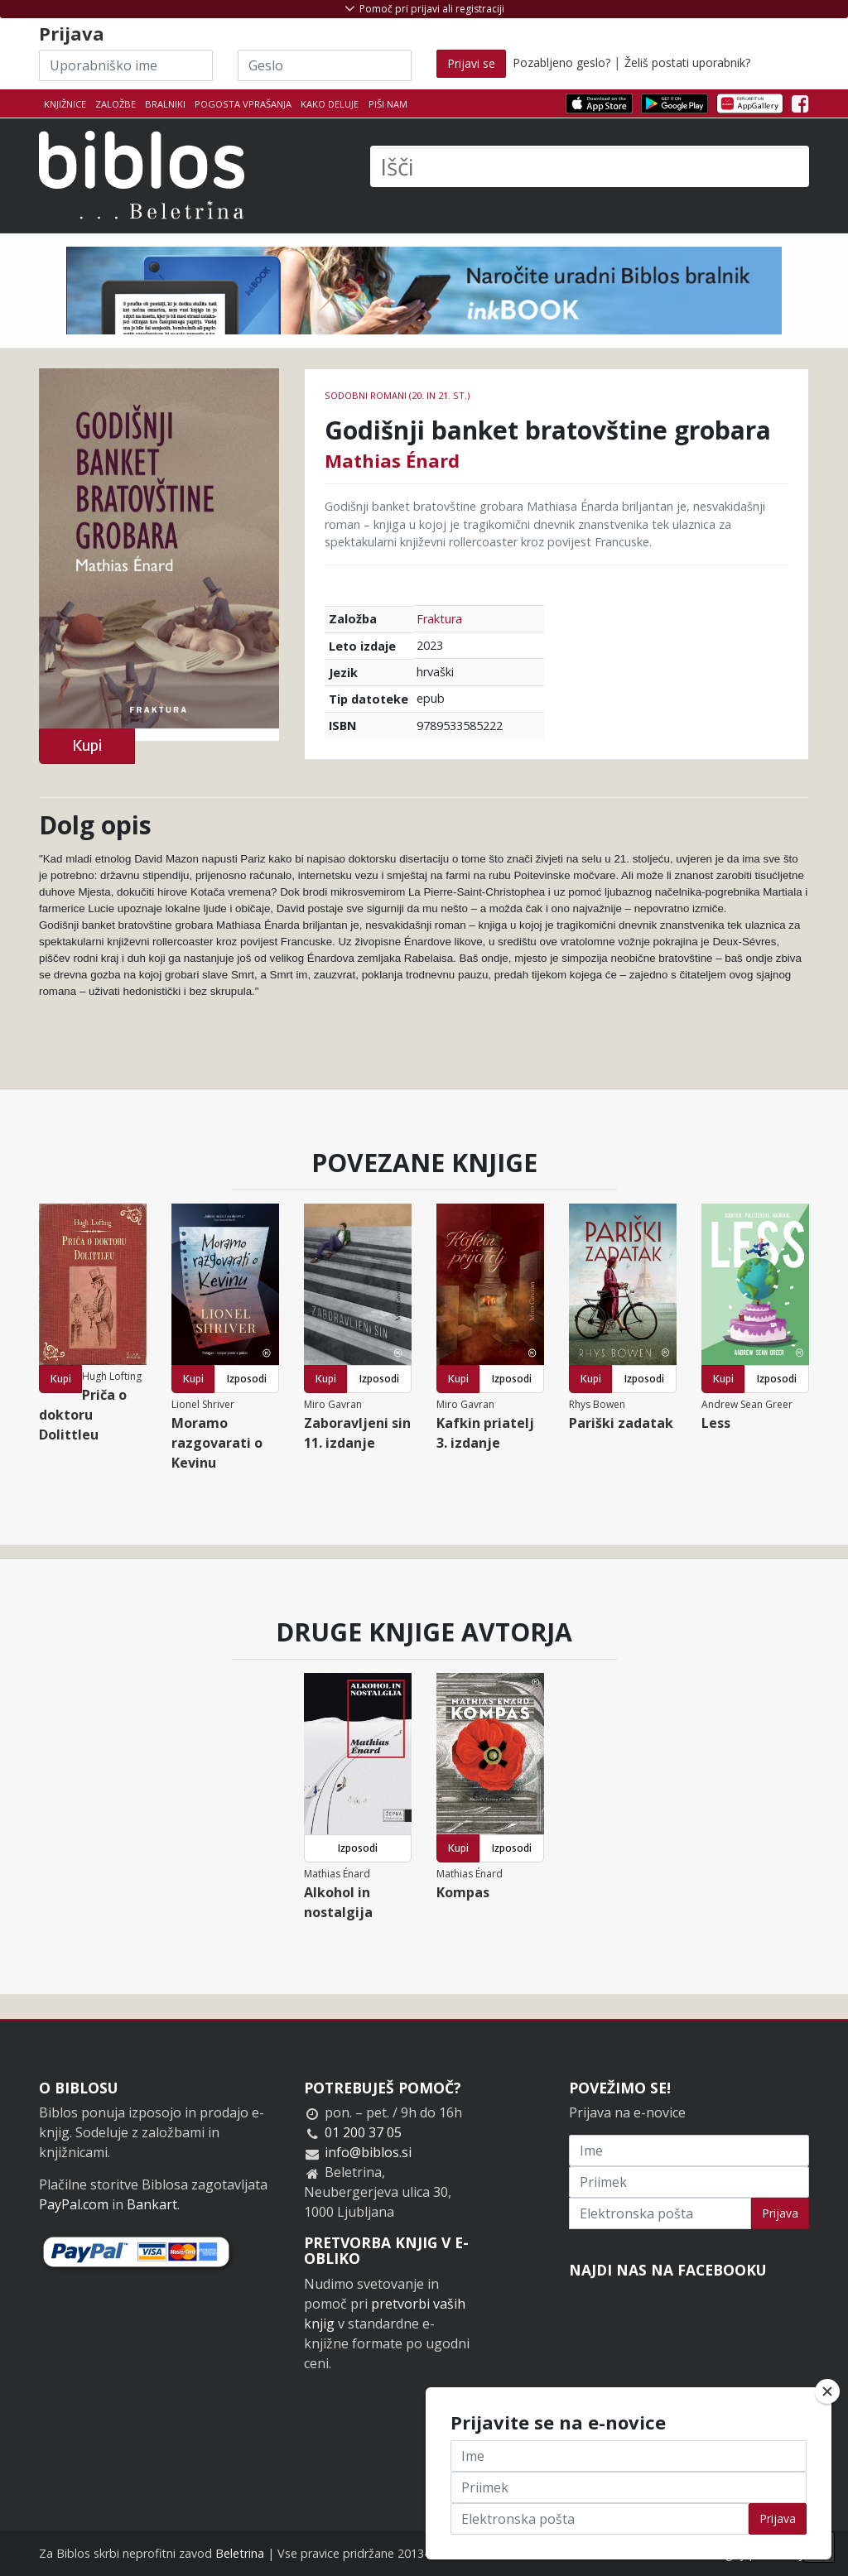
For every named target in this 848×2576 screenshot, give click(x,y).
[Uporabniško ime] (126, 65)
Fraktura (439, 619)
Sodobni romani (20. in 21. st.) (397, 395)
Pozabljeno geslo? (561, 62)
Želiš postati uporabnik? (687, 62)
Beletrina (239, 2553)
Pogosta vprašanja (243, 104)
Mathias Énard (392, 460)
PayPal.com (73, 2204)
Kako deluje (330, 104)
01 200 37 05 (363, 2132)
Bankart (152, 2204)
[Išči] (589, 166)
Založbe (115, 104)
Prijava (780, 2213)
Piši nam (388, 104)
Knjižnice (65, 104)
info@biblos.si (368, 2152)
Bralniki (165, 104)
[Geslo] (325, 65)
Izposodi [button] (247, 1379)
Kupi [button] (87, 745)
